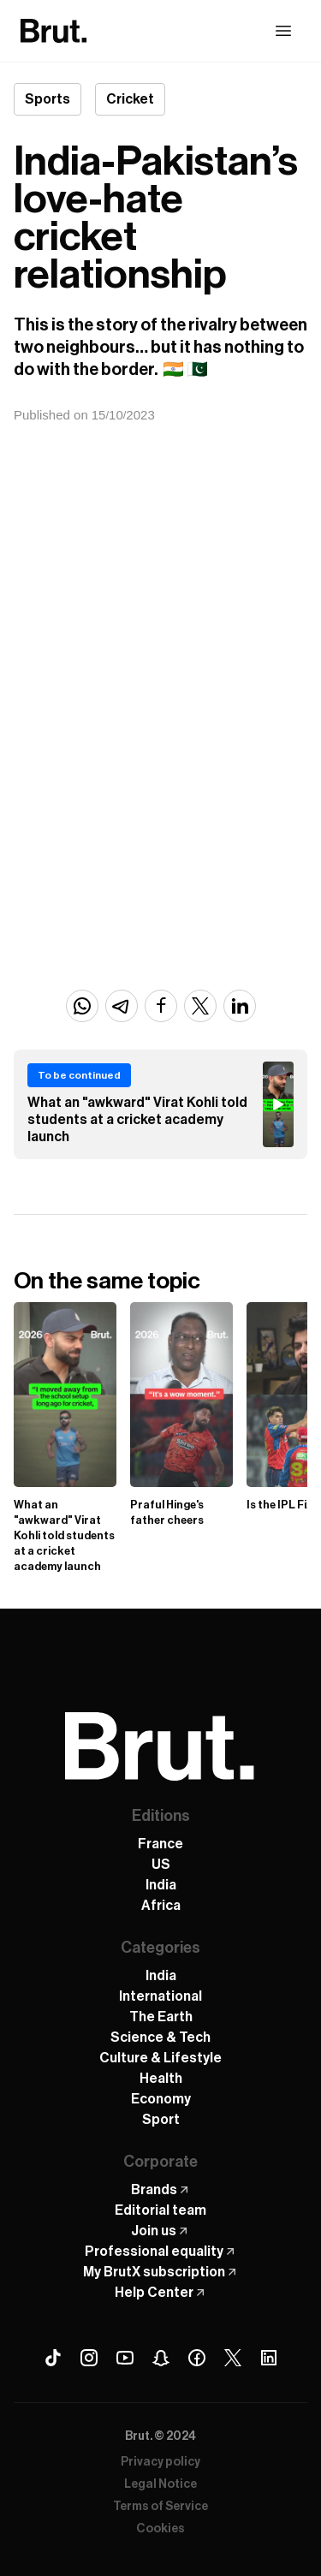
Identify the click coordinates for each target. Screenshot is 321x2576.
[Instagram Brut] (89, 2358)
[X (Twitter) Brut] (233, 2358)
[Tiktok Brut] (53, 2358)
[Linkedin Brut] (269, 2358)
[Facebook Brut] (197, 2358)
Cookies (160, 2529)
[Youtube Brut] (125, 2358)
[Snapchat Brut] (161, 2358)
